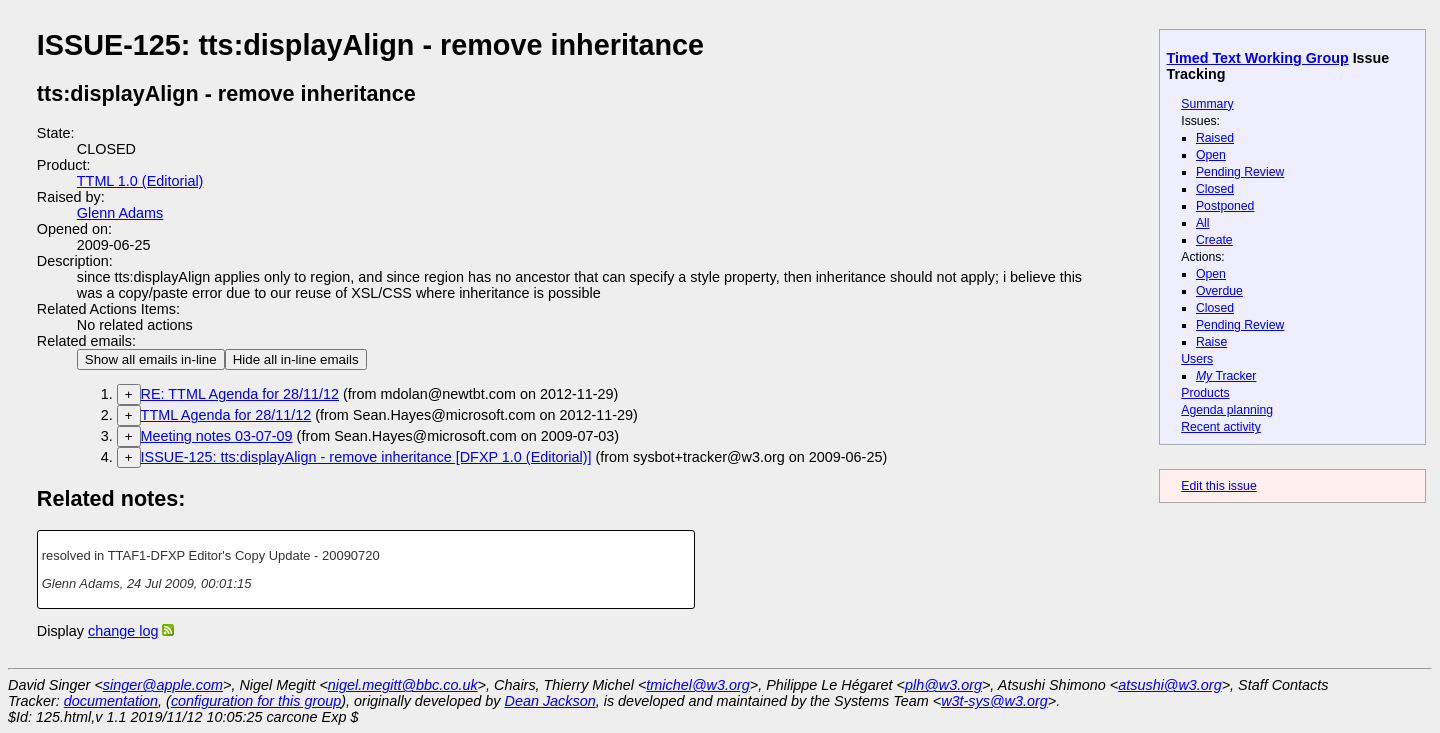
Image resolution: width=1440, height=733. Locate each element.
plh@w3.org (943, 685)
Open (1211, 155)
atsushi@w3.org (1169, 685)
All (1203, 223)
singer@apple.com (163, 685)
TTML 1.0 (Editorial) (140, 181)
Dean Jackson (550, 701)
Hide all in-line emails (296, 359)
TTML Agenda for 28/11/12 (226, 415)
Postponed (1225, 206)
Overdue (1219, 291)
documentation (111, 701)
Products (1205, 393)
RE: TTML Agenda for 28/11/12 (240, 394)
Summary (1207, 104)
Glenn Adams (120, 213)
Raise (1211, 342)
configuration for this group (256, 701)
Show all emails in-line (151, 359)
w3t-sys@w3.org (994, 701)
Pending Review (1240, 172)
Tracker (1226, 376)
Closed (1215, 189)
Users (1197, 359)
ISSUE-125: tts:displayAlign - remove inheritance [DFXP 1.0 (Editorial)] (366, 457)
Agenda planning (1227, 410)
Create (1214, 240)
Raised (1215, 138)
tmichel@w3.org (697, 685)
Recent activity (1221, 427)
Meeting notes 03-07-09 (217, 436)
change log (123, 631)
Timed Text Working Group (1258, 58)
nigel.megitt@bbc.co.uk (403, 685)
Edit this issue (1218, 486)
